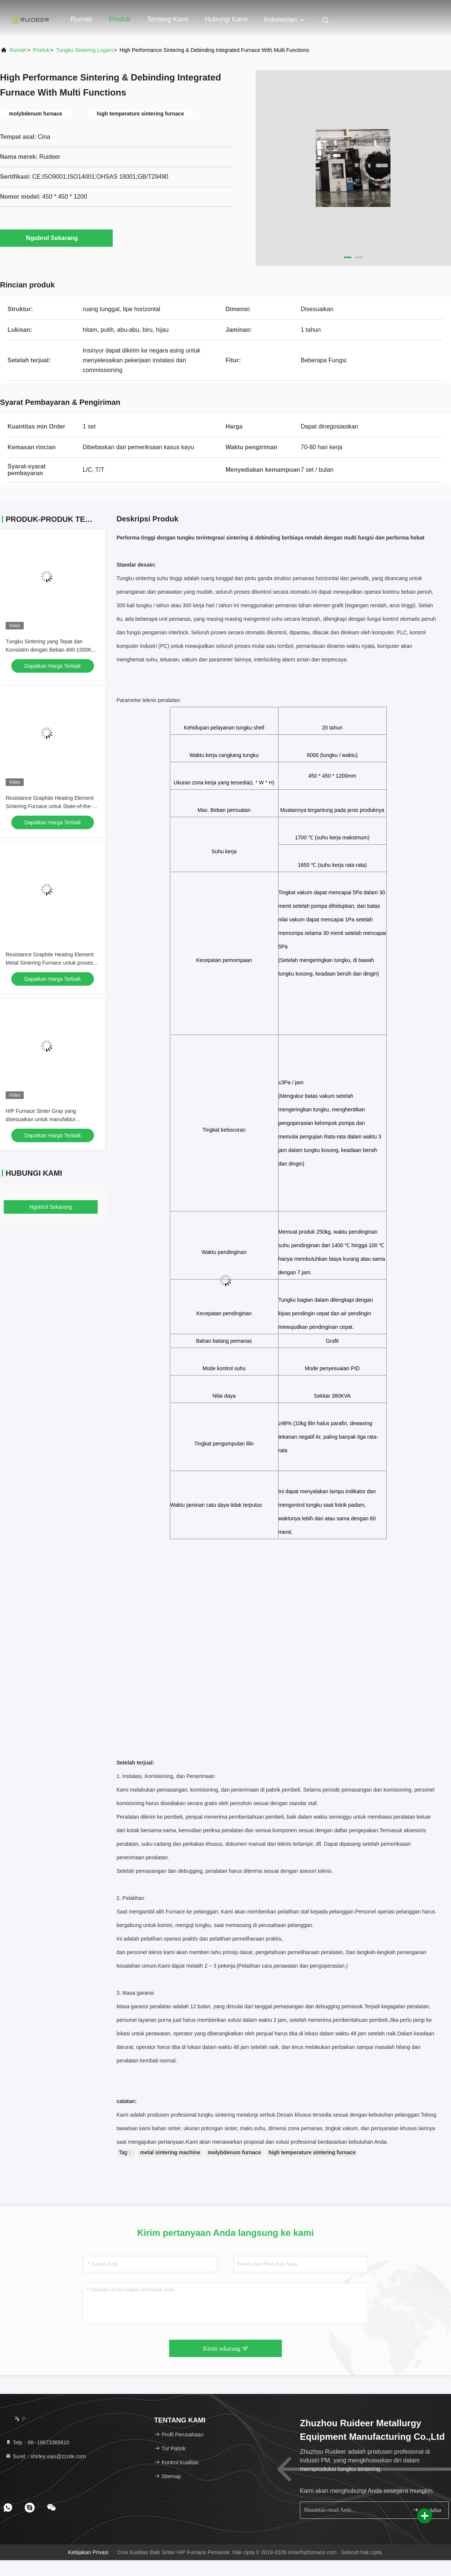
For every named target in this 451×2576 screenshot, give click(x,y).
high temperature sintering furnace (312, 2152)
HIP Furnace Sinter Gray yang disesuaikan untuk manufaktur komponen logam (41, 1119)
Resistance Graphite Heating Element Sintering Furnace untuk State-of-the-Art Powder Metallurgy (52, 806)
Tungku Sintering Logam (84, 50)
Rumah (81, 19)
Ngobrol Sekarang (56, 238)
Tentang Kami (167, 19)
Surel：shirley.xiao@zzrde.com (45, 2456)
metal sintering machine (170, 2152)
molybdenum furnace (234, 2152)
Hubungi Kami (226, 19)
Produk (119, 19)
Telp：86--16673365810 (37, 2442)
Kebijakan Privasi (88, 2552)
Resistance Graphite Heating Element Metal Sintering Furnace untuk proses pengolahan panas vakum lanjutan (50, 962)
